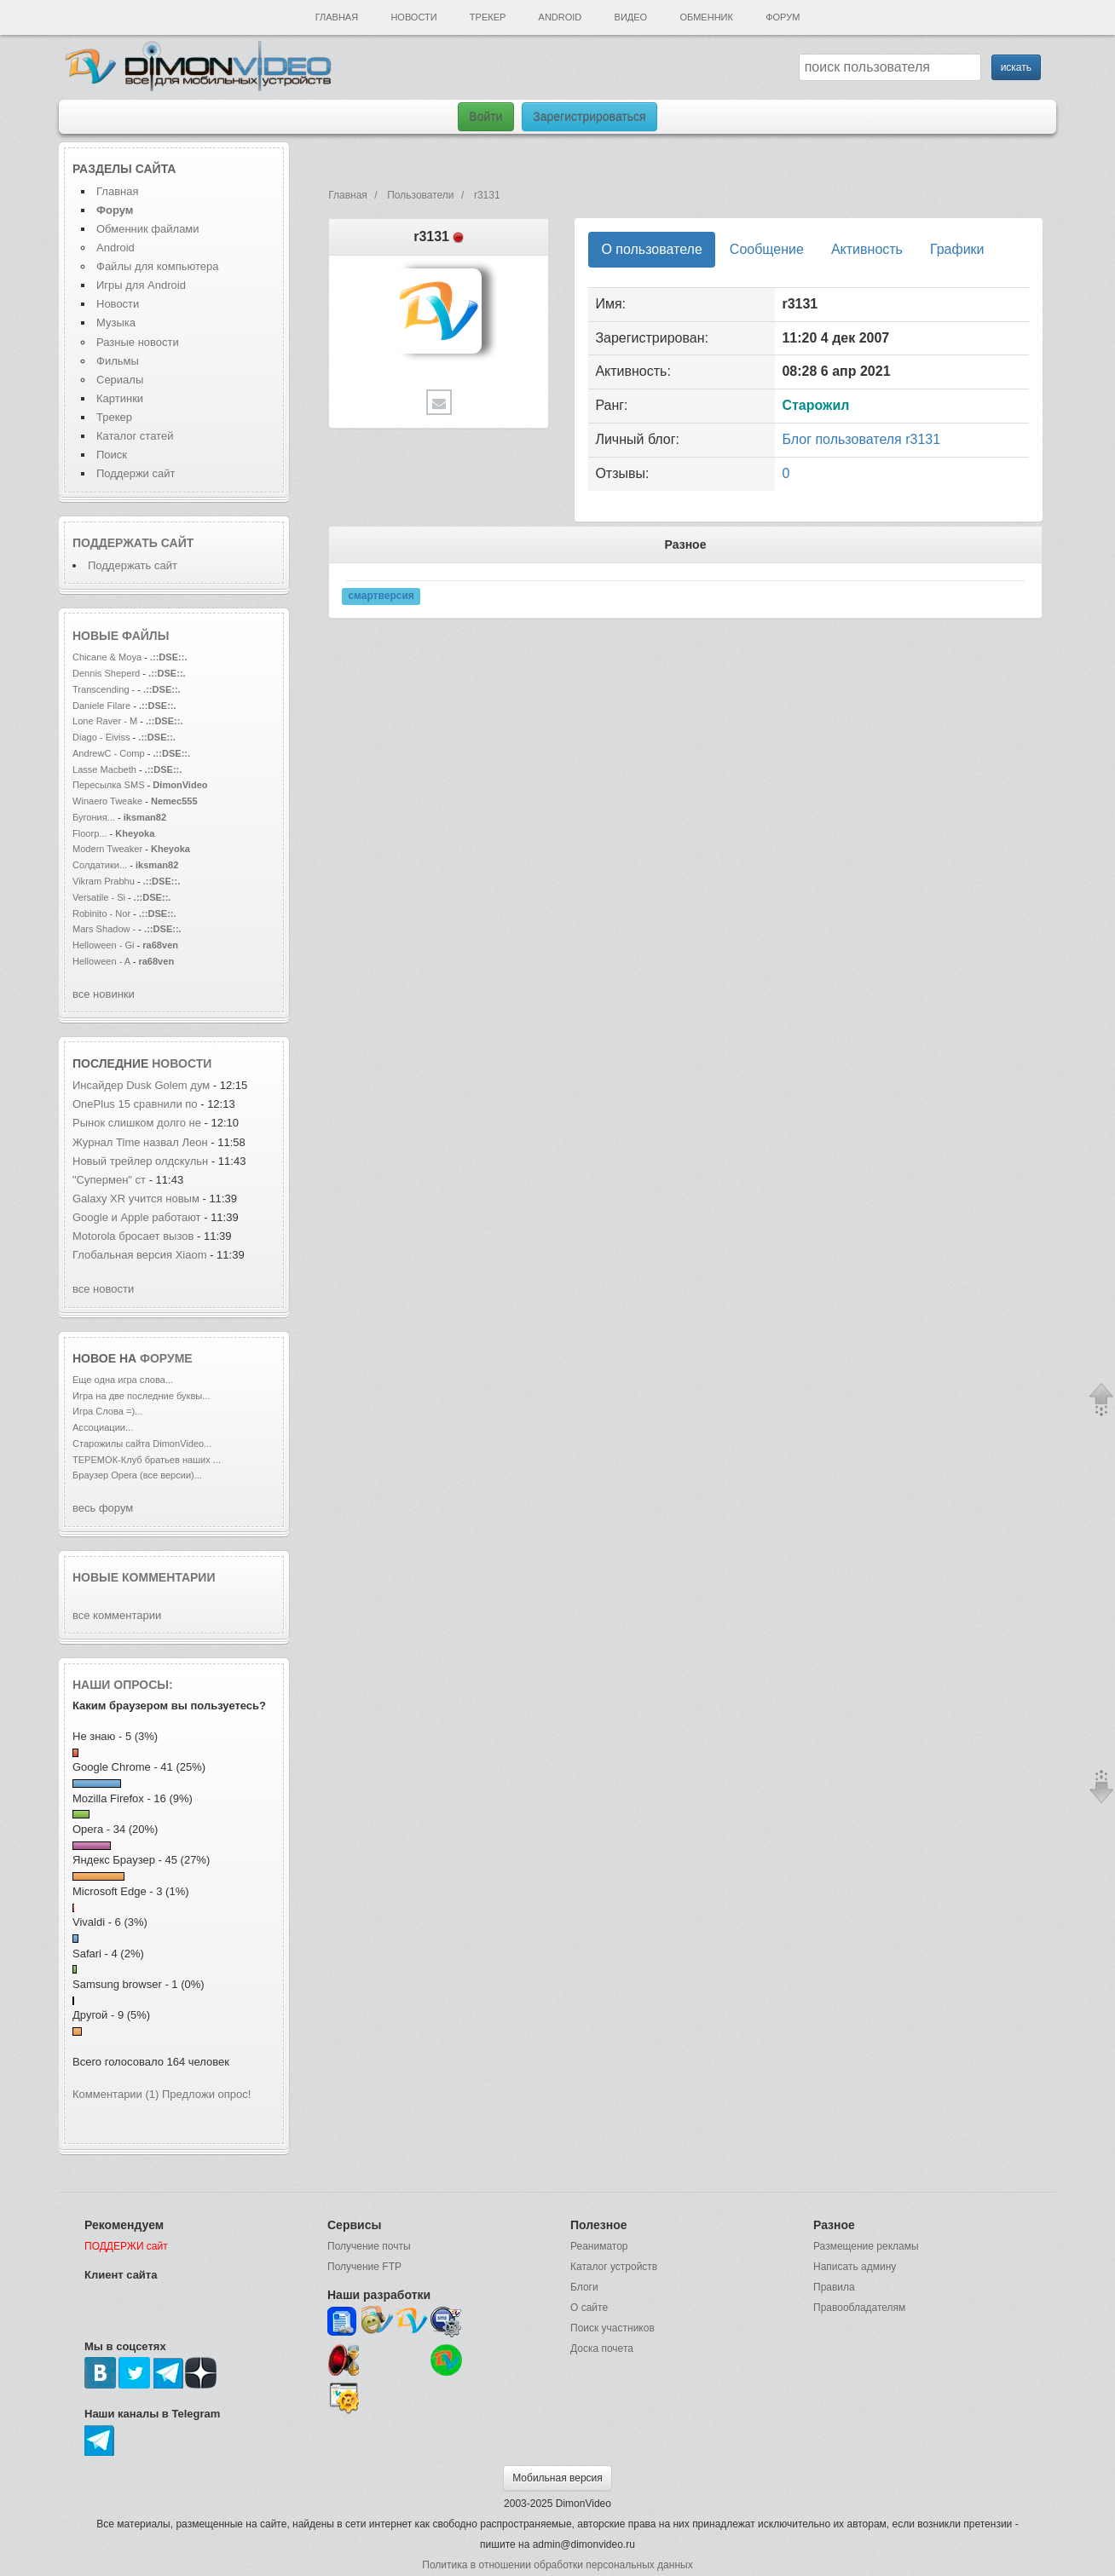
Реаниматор (599, 2246)
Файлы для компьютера (157, 266)
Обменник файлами (147, 228)
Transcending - (103, 689)
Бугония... (93, 817)
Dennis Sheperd (106, 673)
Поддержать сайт (133, 543)
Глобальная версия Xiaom (139, 1254)
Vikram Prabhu (104, 881)
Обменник (705, 17)
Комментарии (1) (115, 2094)
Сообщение (767, 249)
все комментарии (116, 1615)
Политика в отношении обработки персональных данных (557, 2565)
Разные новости (137, 342)
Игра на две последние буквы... (141, 1396)
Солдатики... (99, 865)
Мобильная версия (557, 2478)
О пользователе (651, 249)
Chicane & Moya (107, 657)
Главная (336, 17)
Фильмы (117, 360)
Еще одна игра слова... (122, 1379)
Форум (782, 17)
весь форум (102, 1507)
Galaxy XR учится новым (137, 1198)
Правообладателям (859, 2308)
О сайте (589, 2308)
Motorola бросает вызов (134, 1236)
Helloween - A (102, 961)
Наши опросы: (122, 1684)
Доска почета (601, 2348)
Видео (631, 17)
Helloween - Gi (103, 945)
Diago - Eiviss (101, 737)
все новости (103, 1288)
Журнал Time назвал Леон (140, 1142)
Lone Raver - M (104, 721)
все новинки (103, 994)
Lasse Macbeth (105, 769)
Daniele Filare (101, 705)
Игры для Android (141, 285)
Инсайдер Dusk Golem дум (141, 1085)
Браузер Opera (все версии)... (137, 1475)
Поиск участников (612, 2328)
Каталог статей (134, 435)
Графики (957, 249)
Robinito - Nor (101, 913)
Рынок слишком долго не (138, 1122)
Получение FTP (364, 2267)
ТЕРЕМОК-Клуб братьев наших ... (146, 1460)
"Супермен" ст (109, 1179)
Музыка (116, 322)
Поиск (111, 454)
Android (560, 17)
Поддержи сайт (135, 473)
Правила (834, 2287)
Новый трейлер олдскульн (140, 1161)
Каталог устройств (613, 2267)
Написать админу (854, 2267)
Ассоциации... (102, 1427)
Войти (485, 117)
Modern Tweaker (107, 849)
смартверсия (380, 596)
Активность (867, 249)
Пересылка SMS (109, 785)
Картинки (119, 398)
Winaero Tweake (107, 801)
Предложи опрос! (206, 2094)
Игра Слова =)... (107, 1411)
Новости (413, 17)
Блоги (584, 2287)
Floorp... (89, 833)
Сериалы (119, 379)
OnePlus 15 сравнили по (136, 1104)
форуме (166, 1358)
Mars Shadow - (105, 929)
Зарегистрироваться (589, 117)
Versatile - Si (98, 897)
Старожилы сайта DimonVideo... (141, 1443)
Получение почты (369, 2246)
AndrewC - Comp (108, 753)
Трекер (488, 17)
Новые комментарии (144, 1577)
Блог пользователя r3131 (861, 439)
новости (181, 1063)
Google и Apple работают (136, 1217)
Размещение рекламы (866, 2246)
